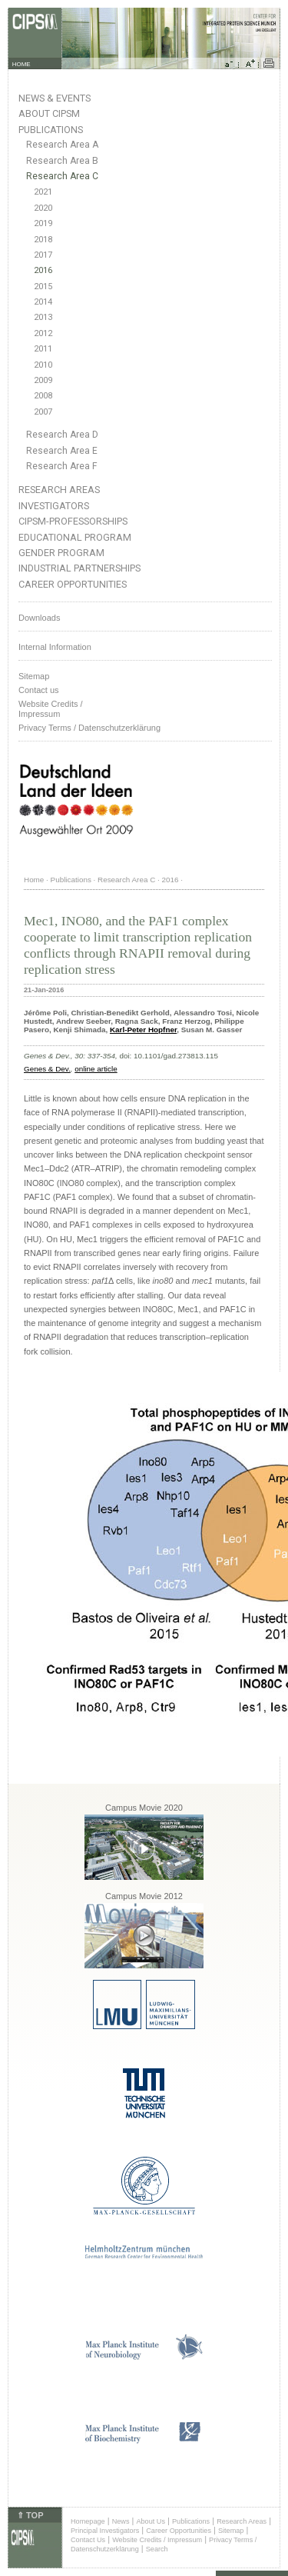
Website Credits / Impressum (157, 2540)
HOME (21, 64)
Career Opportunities (72, 584)
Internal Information (54, 646)
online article (95, 1069)
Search (157, 2549)
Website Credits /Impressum (50, 708)
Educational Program (74, 537)
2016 (43, 270)
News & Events (54, 98)
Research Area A (62, 144)
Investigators (53, 506)
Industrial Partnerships (79, 568)
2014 (43, 302)
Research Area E (62, 450)
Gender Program (61, 552)
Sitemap (33, 676)
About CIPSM (49, 113)
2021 (43, 192)
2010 (43, 365)
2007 (43, 412)
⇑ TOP (30, 2515)
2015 (43, 287)
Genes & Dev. (47, 1069)
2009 (43, 380)
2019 (43, 223)
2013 (43, 317)
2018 (43, 240)
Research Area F (62, 466)
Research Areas (59, 489)
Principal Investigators (105, 2530)
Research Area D (62, 434)
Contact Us (88, 2540)
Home (34, 879)
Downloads (39, 617)
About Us (150, 2521)
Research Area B (62, 160)
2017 (43, 255)
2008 (43, 396)
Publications (50, 129)
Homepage (88, 2521)
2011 (43, 349)
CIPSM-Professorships (72, 521)
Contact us (38, 690)
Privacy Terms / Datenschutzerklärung (89, 727)
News (121, 2521)
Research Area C (62, 176)
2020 (43, 208)
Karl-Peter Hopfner (143, 1029)
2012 (43, 333)
